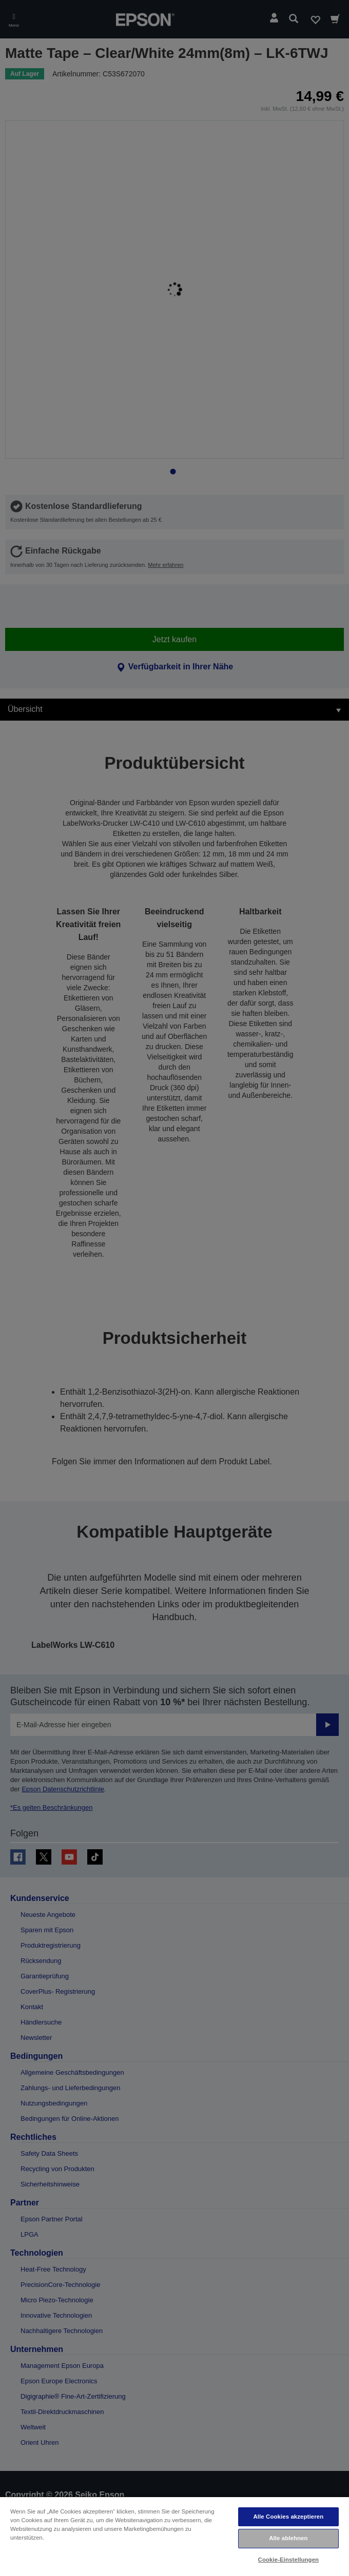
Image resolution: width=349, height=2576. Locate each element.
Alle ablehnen (288, 2538)
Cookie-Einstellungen (288, 2560)
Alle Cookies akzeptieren (288, 2516)
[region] (174, 2536)
